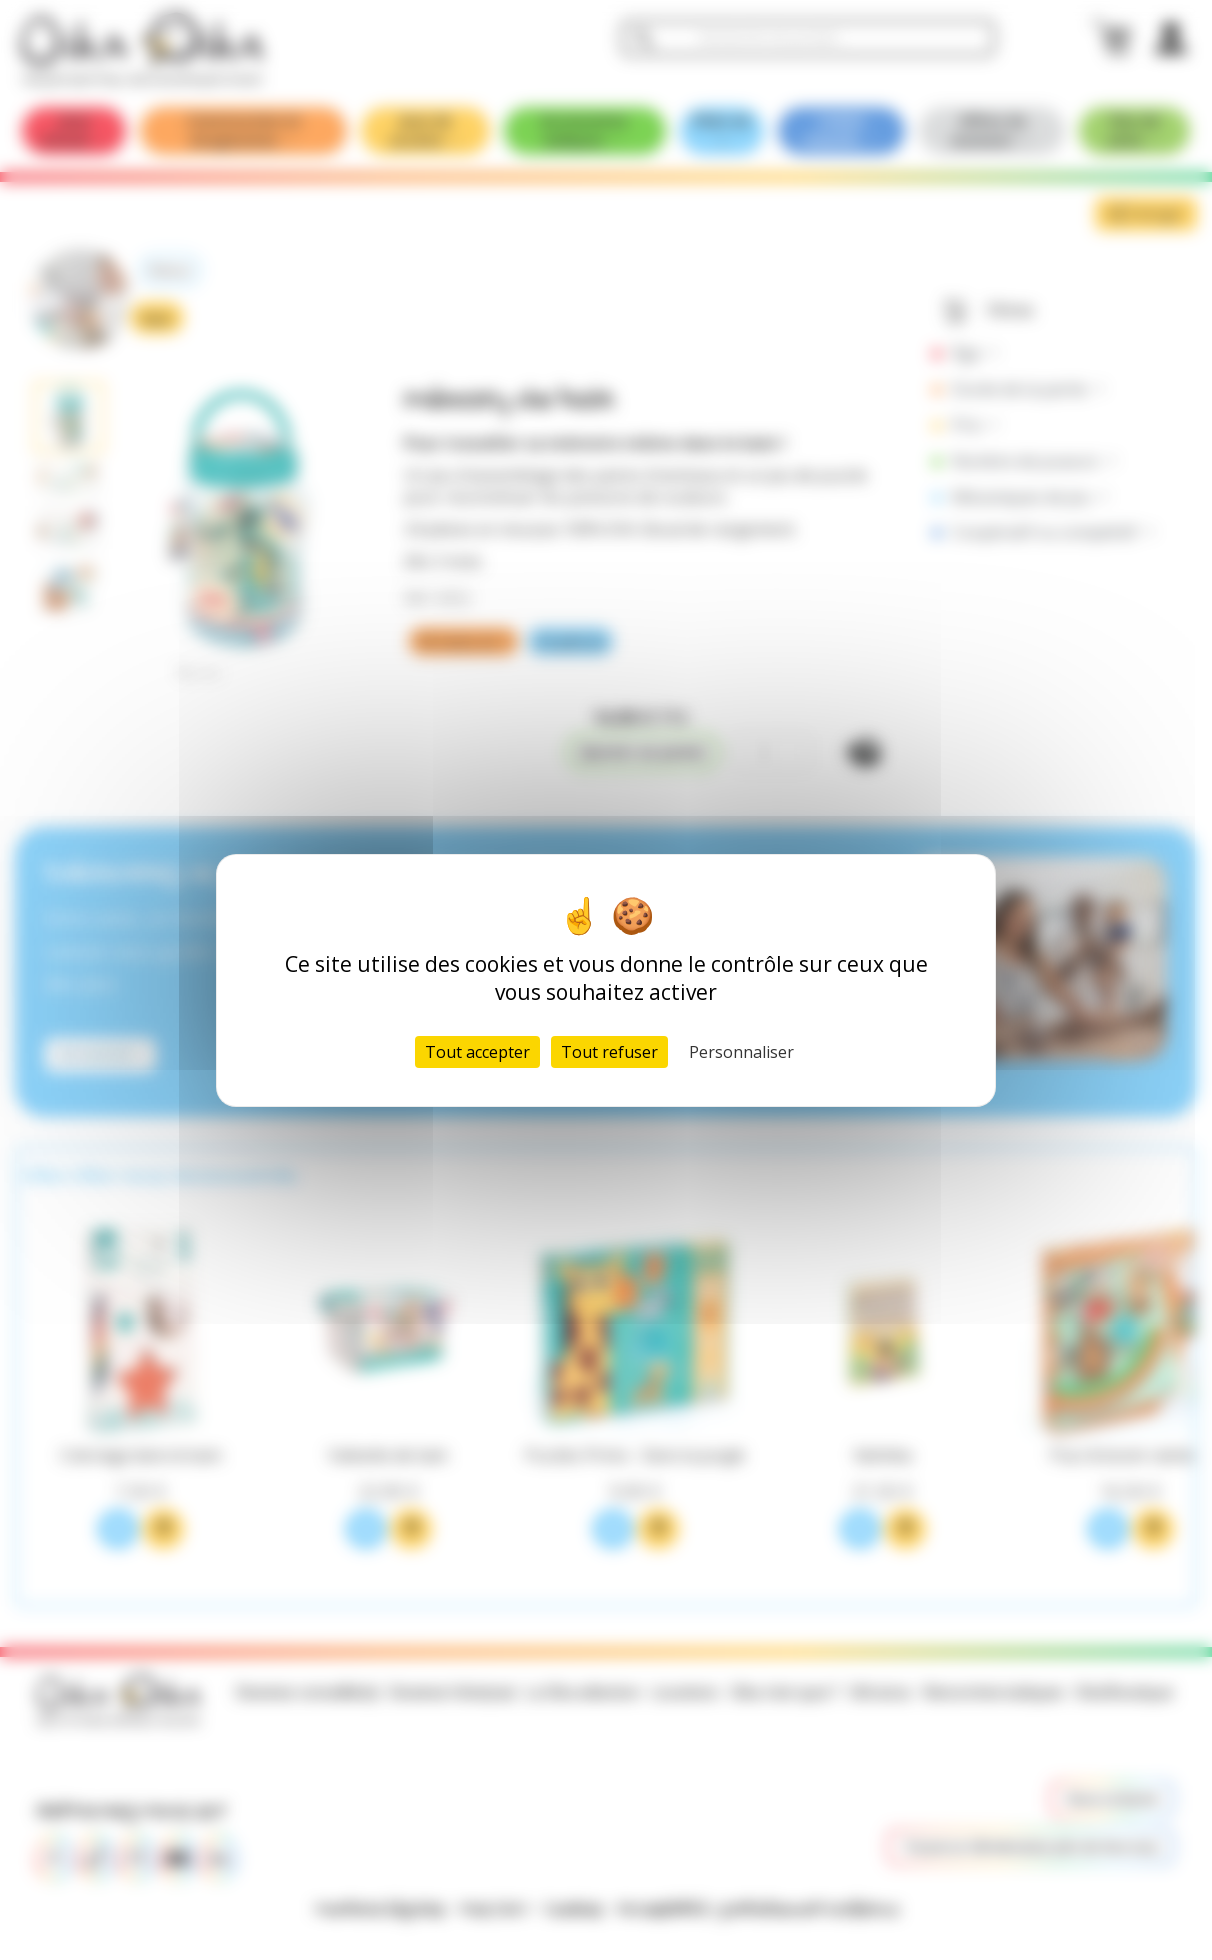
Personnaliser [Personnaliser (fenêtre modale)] (741, 1052)
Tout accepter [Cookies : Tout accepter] (477, 1052)
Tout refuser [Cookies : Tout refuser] (609, 1052)
